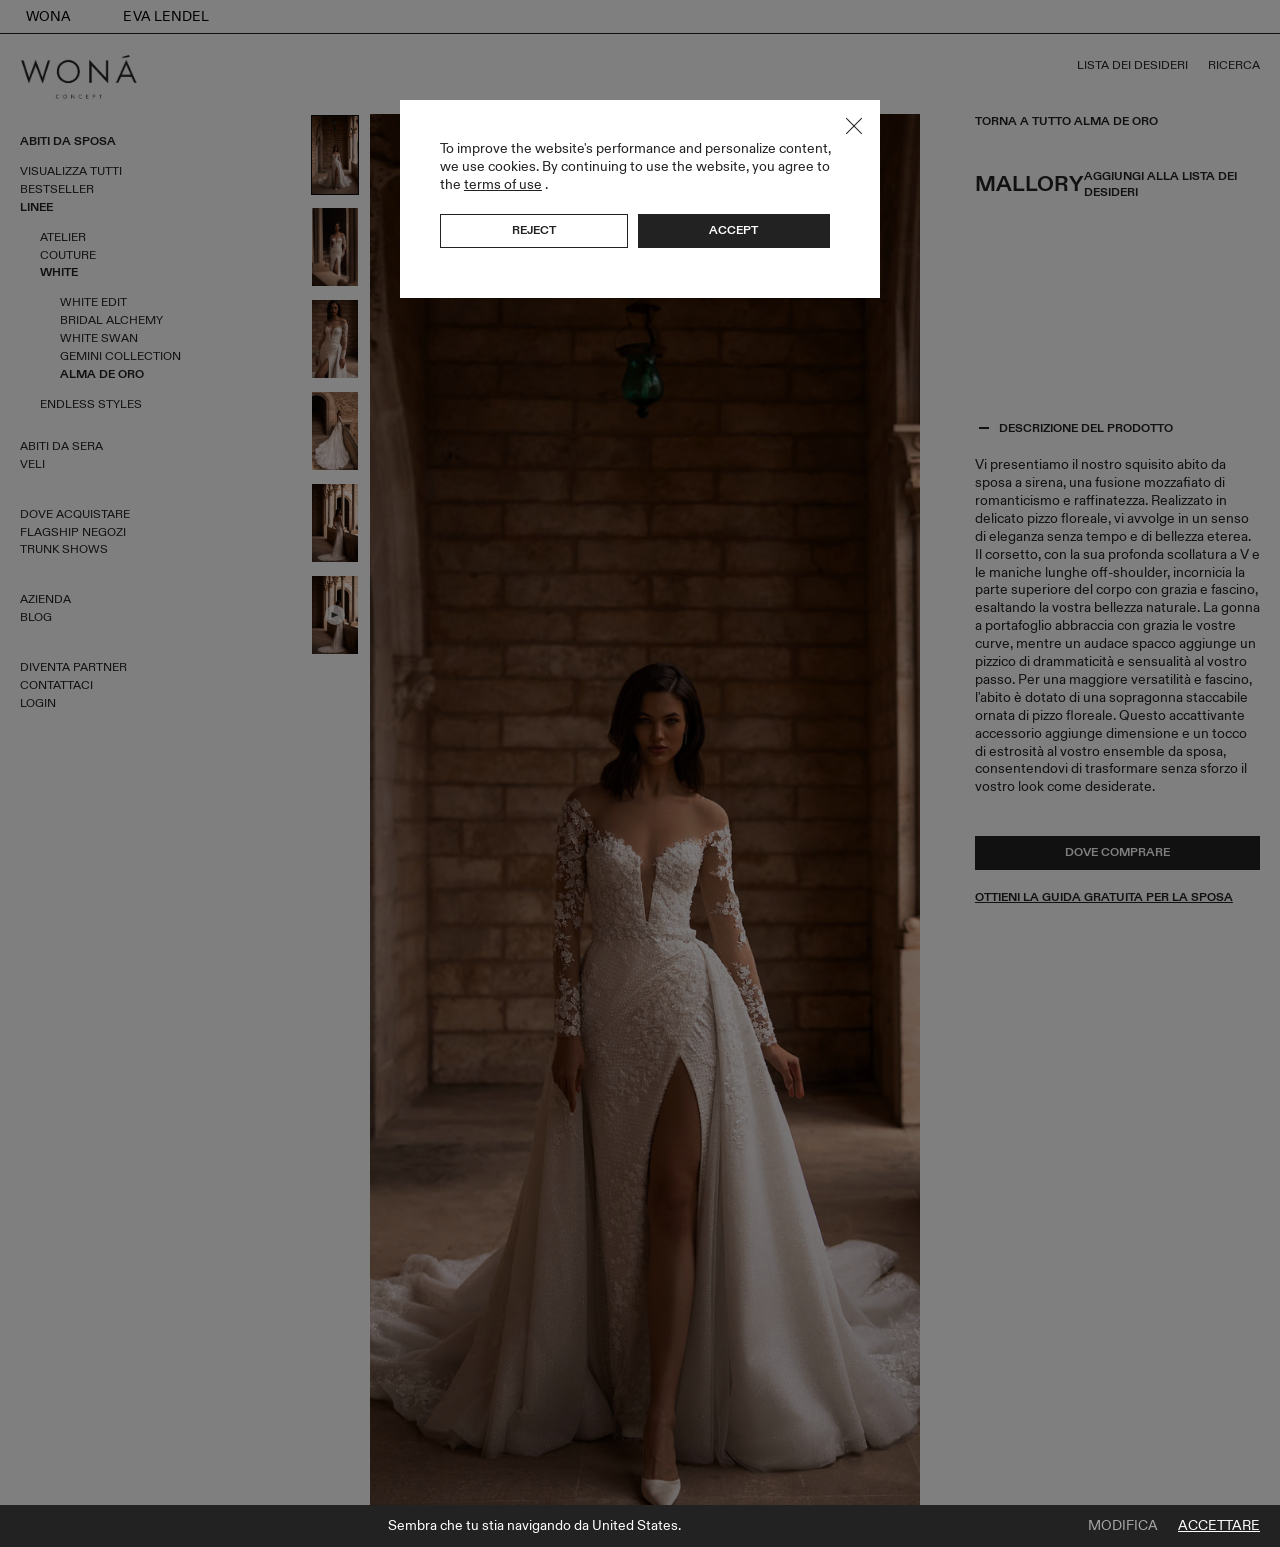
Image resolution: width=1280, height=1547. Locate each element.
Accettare (1219, 1526)
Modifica (1123, 1526)
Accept (733, 230)
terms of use (503, 184)
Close (854, 126)
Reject (534, 230)
